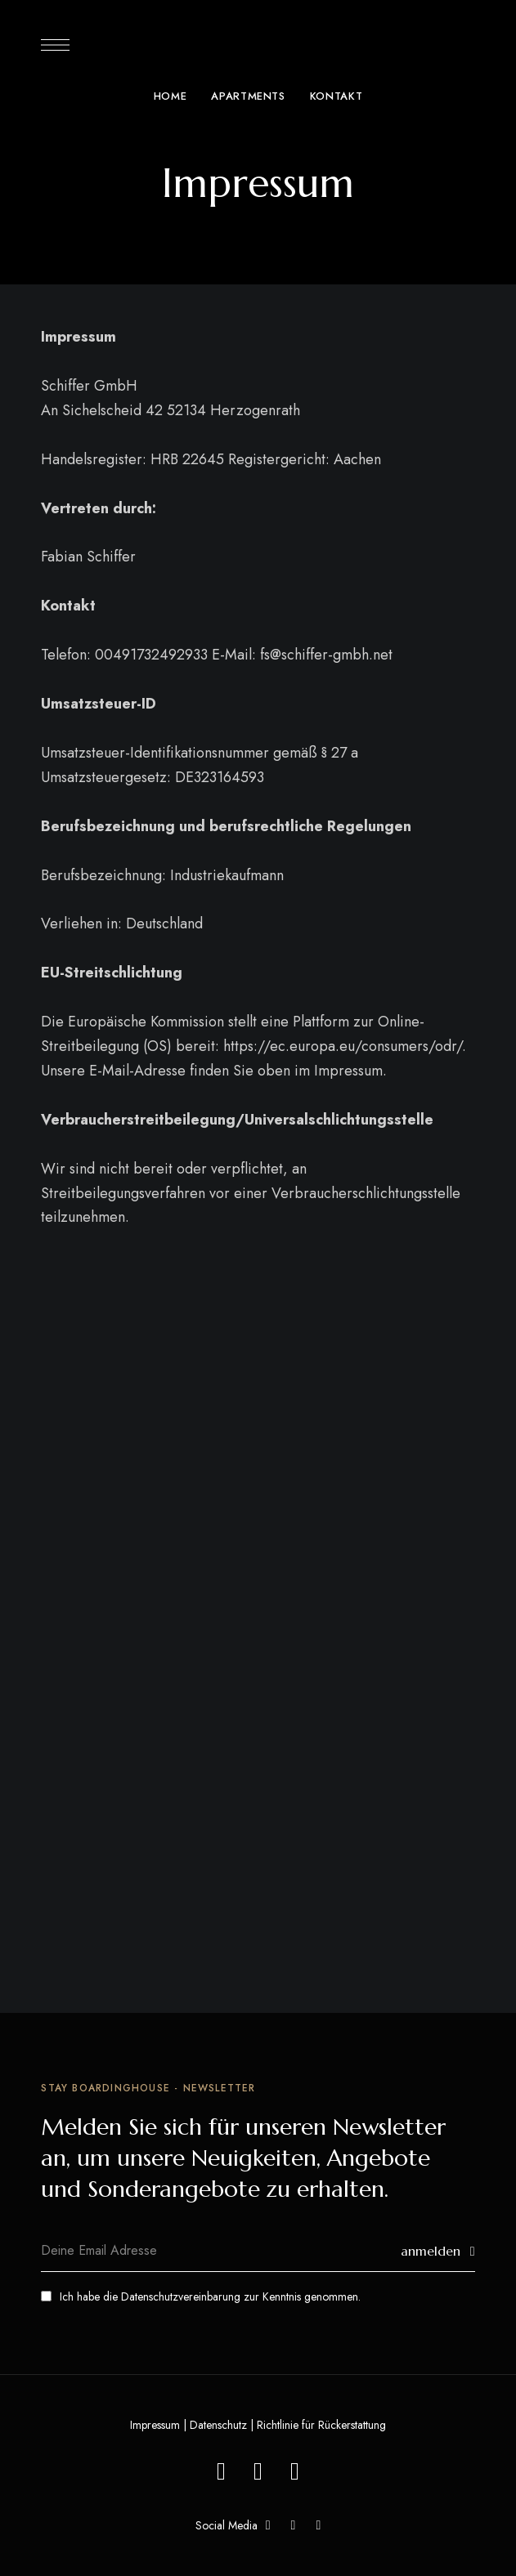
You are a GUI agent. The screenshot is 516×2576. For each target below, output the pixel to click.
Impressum (155, 2425)
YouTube (293, 2525)
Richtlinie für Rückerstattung (321, 2425)
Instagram (318, 2525)
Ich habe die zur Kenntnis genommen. (201, 2296)
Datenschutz (218, 2425)
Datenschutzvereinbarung (180, 2296)
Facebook (268, 2525)
